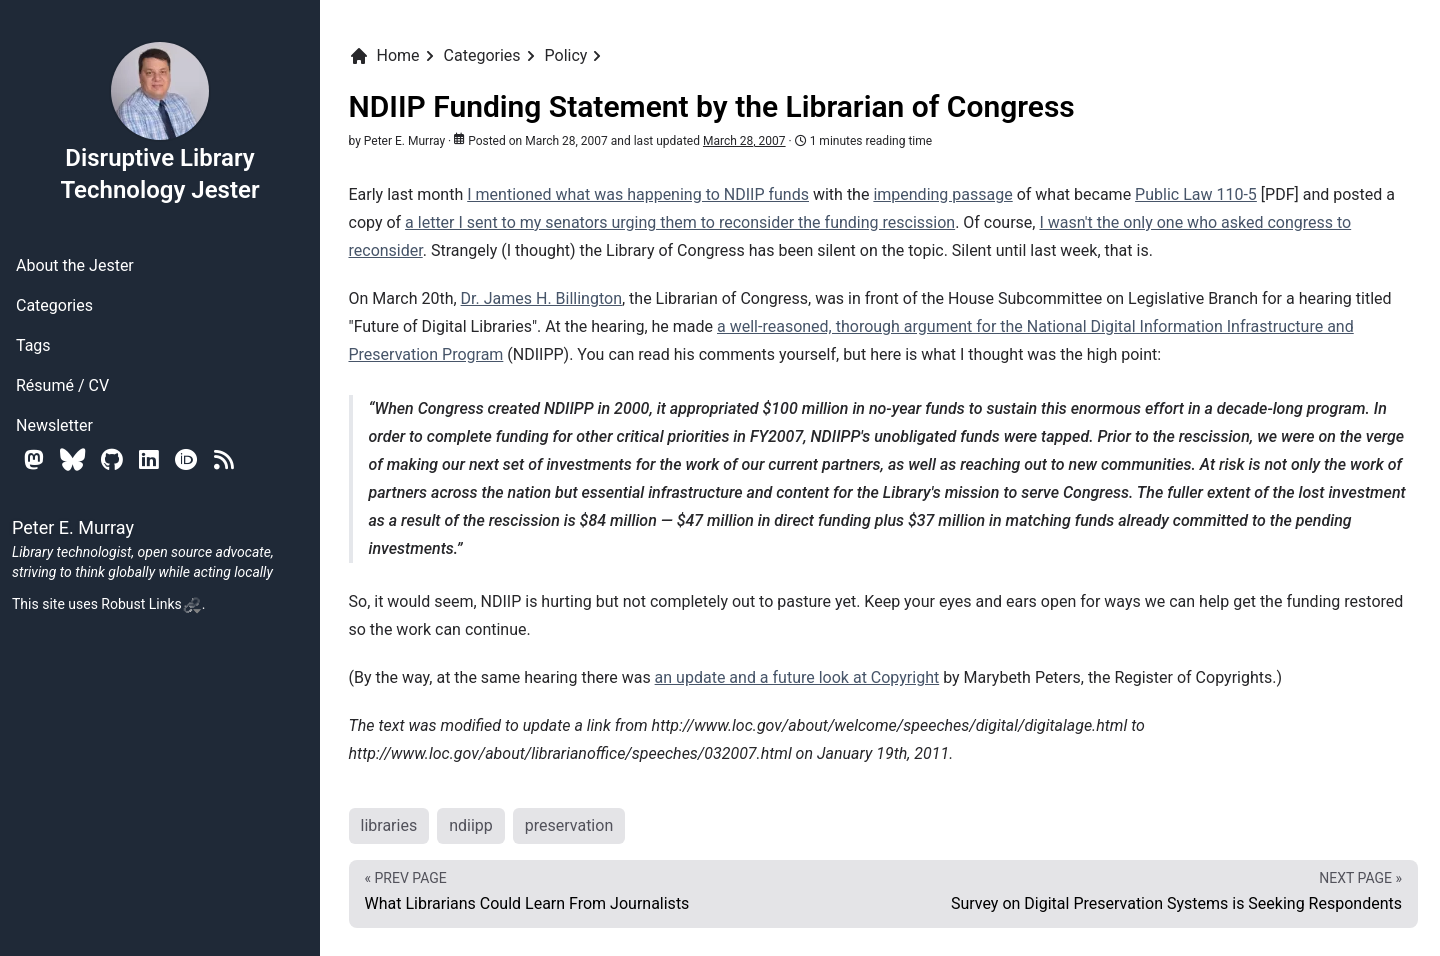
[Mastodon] (34, 459)
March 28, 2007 (744, 141)
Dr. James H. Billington (541, 298)
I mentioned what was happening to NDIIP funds (638, 194)
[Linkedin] (149, 459)
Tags (33, 345)
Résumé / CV (62, 385)
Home (384, 56)
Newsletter (54, 425)
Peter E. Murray (404, 141)
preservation (569, 825)
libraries (389, 825)
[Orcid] (186, 459)
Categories (54, 305)
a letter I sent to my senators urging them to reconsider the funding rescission (680, 222)
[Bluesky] (72, 459)
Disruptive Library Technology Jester (159, 122)
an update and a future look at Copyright (797, 677)
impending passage (942, 194)
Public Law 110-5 (1196, 194)
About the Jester (75, 265)
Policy (566, 55)
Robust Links (151, 604)
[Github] (112, 459)
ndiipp (471, 825)
